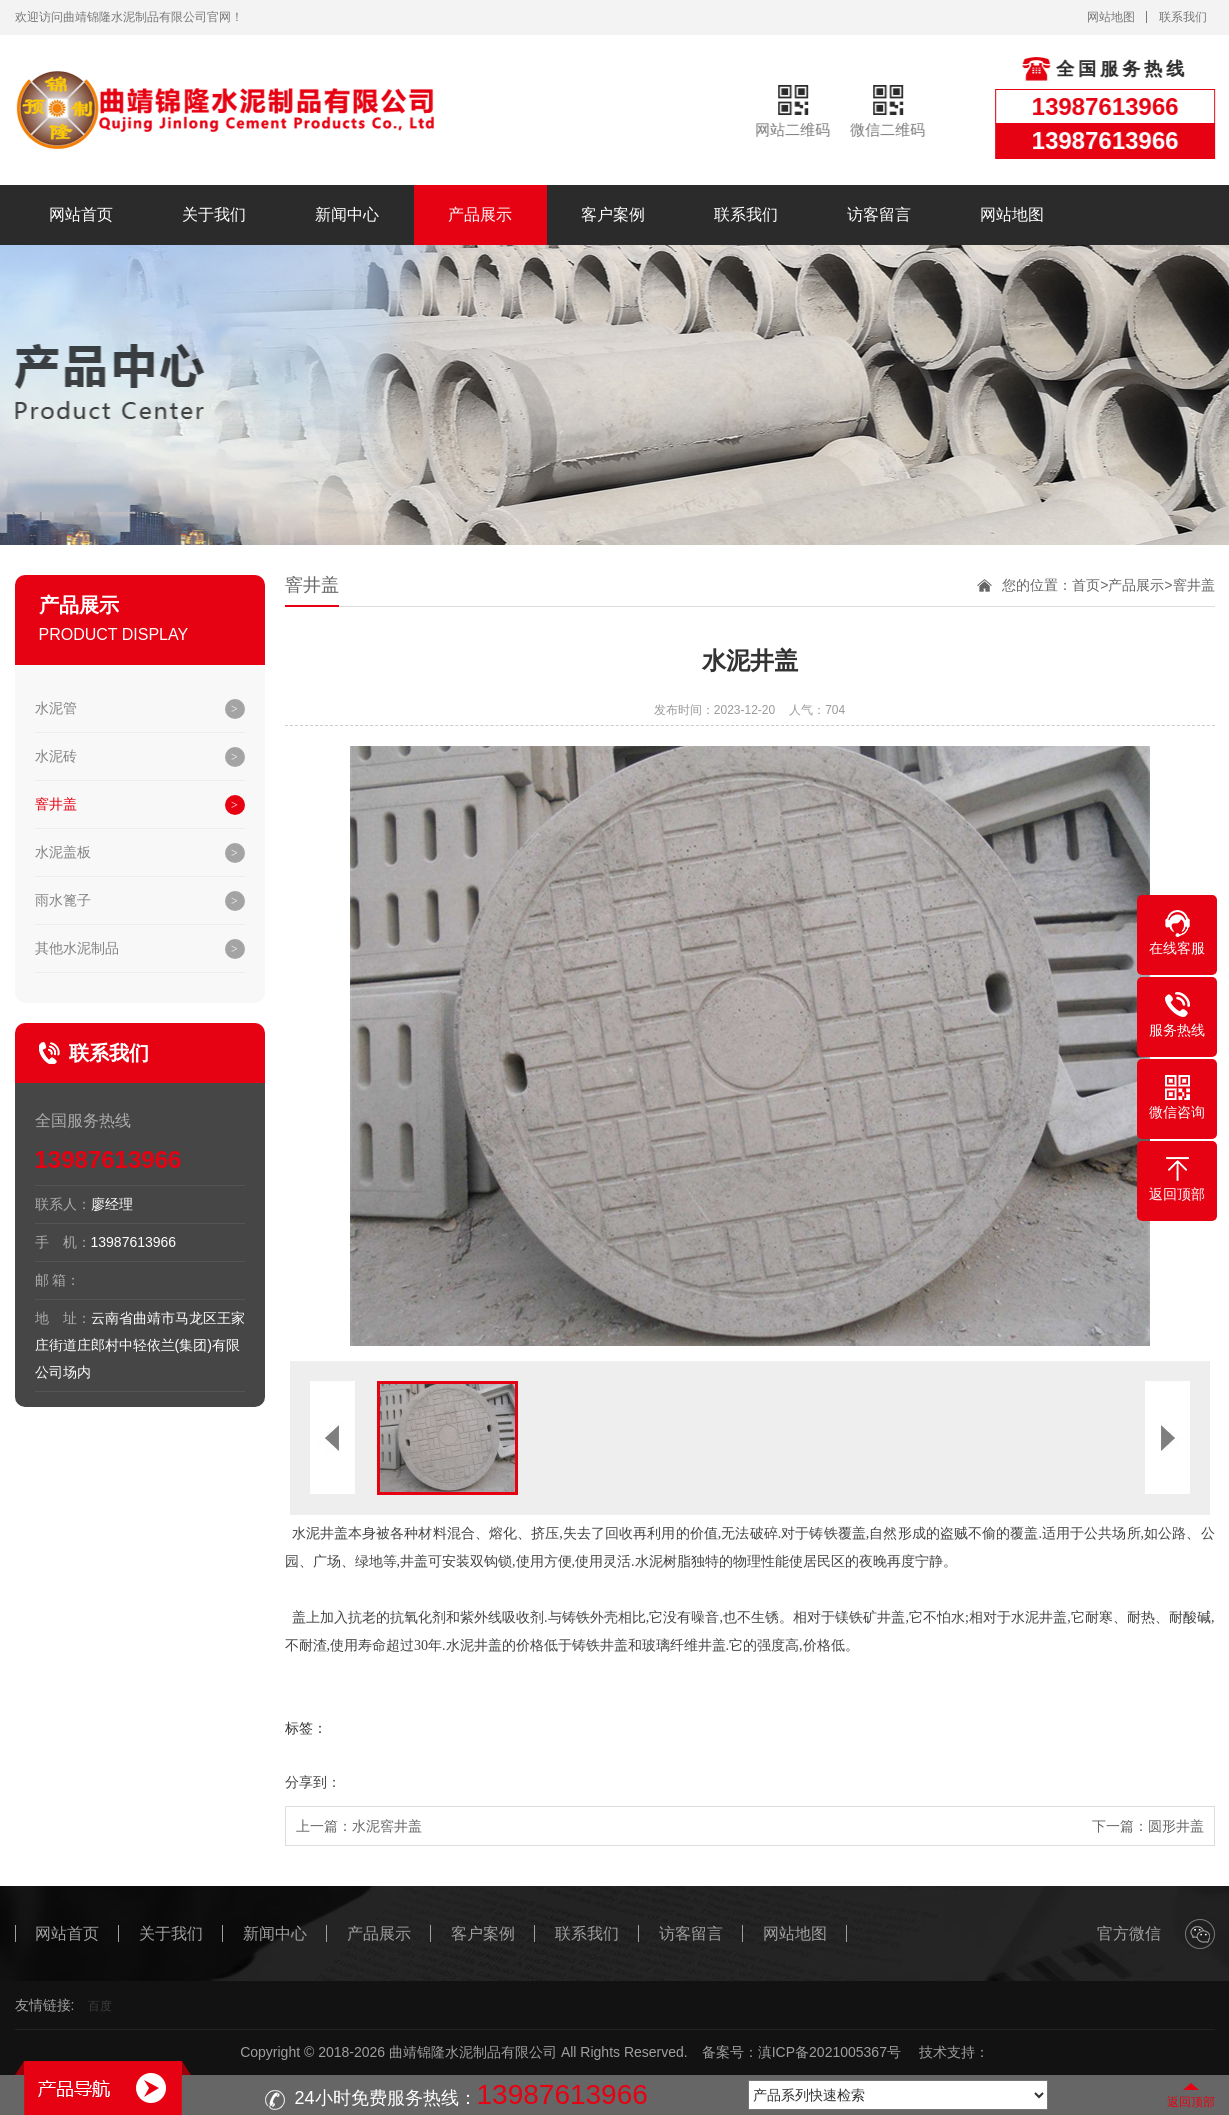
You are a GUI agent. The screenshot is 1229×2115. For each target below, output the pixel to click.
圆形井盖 (1176, 1826)
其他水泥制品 (77, 948)
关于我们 (214, 214)
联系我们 (1183, 17)
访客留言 (879, 214)
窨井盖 (56, 804)
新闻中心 (347, 214)
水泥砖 (56, 756)
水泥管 (56, 708)
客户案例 (613, 214)
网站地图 (1111, 17)
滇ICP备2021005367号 (829, 2052)
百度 (100, 2006)
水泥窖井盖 (387, 1826)
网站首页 (81, 214)
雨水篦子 (63, 900)
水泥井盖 (320, 1533)
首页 (1086, 585)
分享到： (313, 1782)
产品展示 (480, 214)
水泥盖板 (63, 852)
